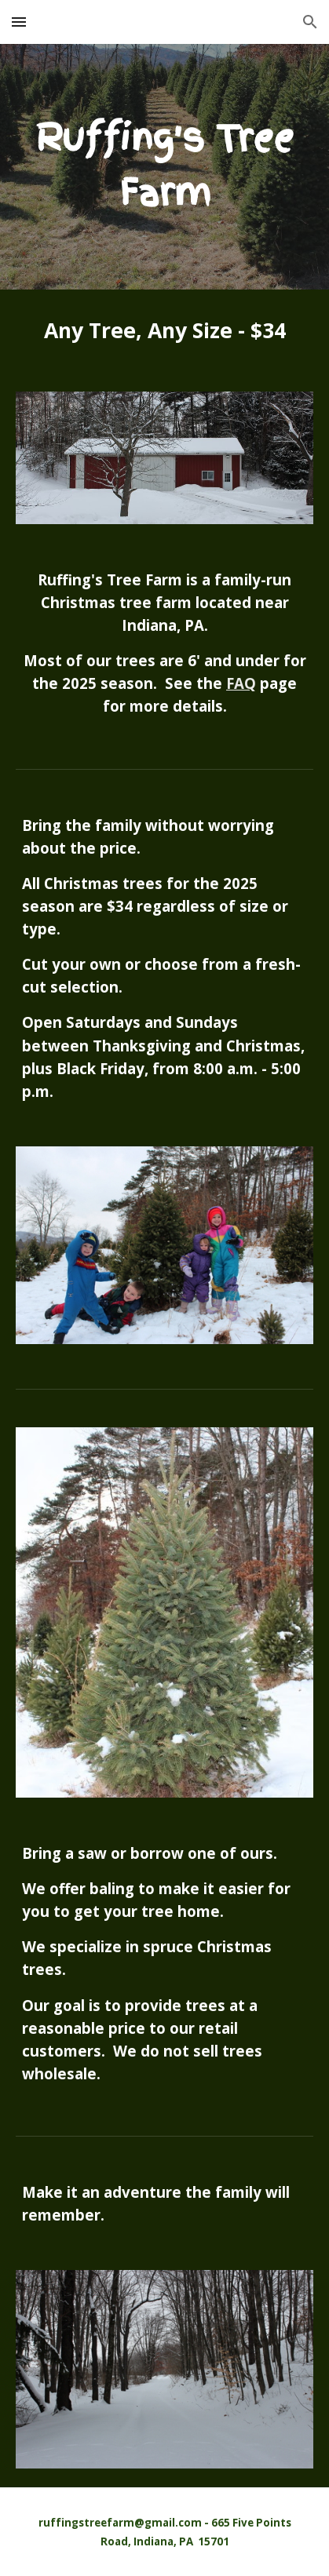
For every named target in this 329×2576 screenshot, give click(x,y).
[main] (164, 167)
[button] (19, 21)
